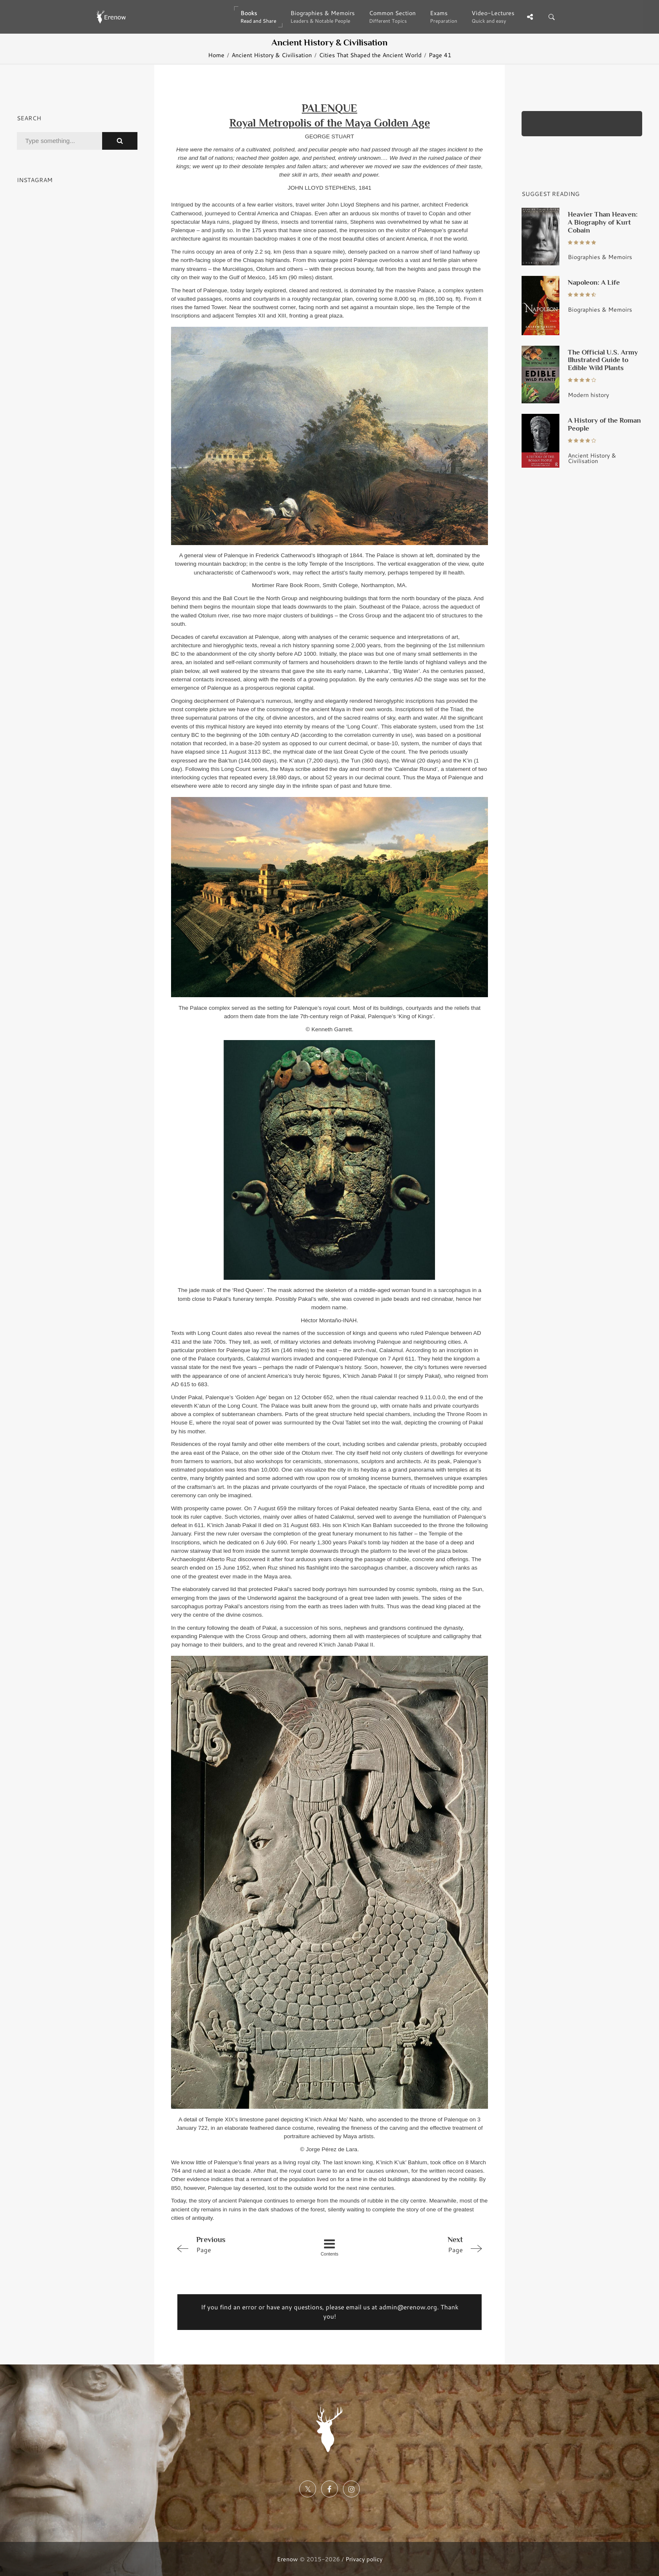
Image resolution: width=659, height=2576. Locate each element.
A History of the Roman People (604, 424)
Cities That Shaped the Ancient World (370, 55)
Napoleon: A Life (594, 282)
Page (234, 2244)
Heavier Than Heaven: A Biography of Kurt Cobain (603, 222)
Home (216, 55)
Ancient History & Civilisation (272, 55)
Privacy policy (363, 2559)
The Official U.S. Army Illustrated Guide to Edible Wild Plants (603, 360)
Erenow (287, 2559)
